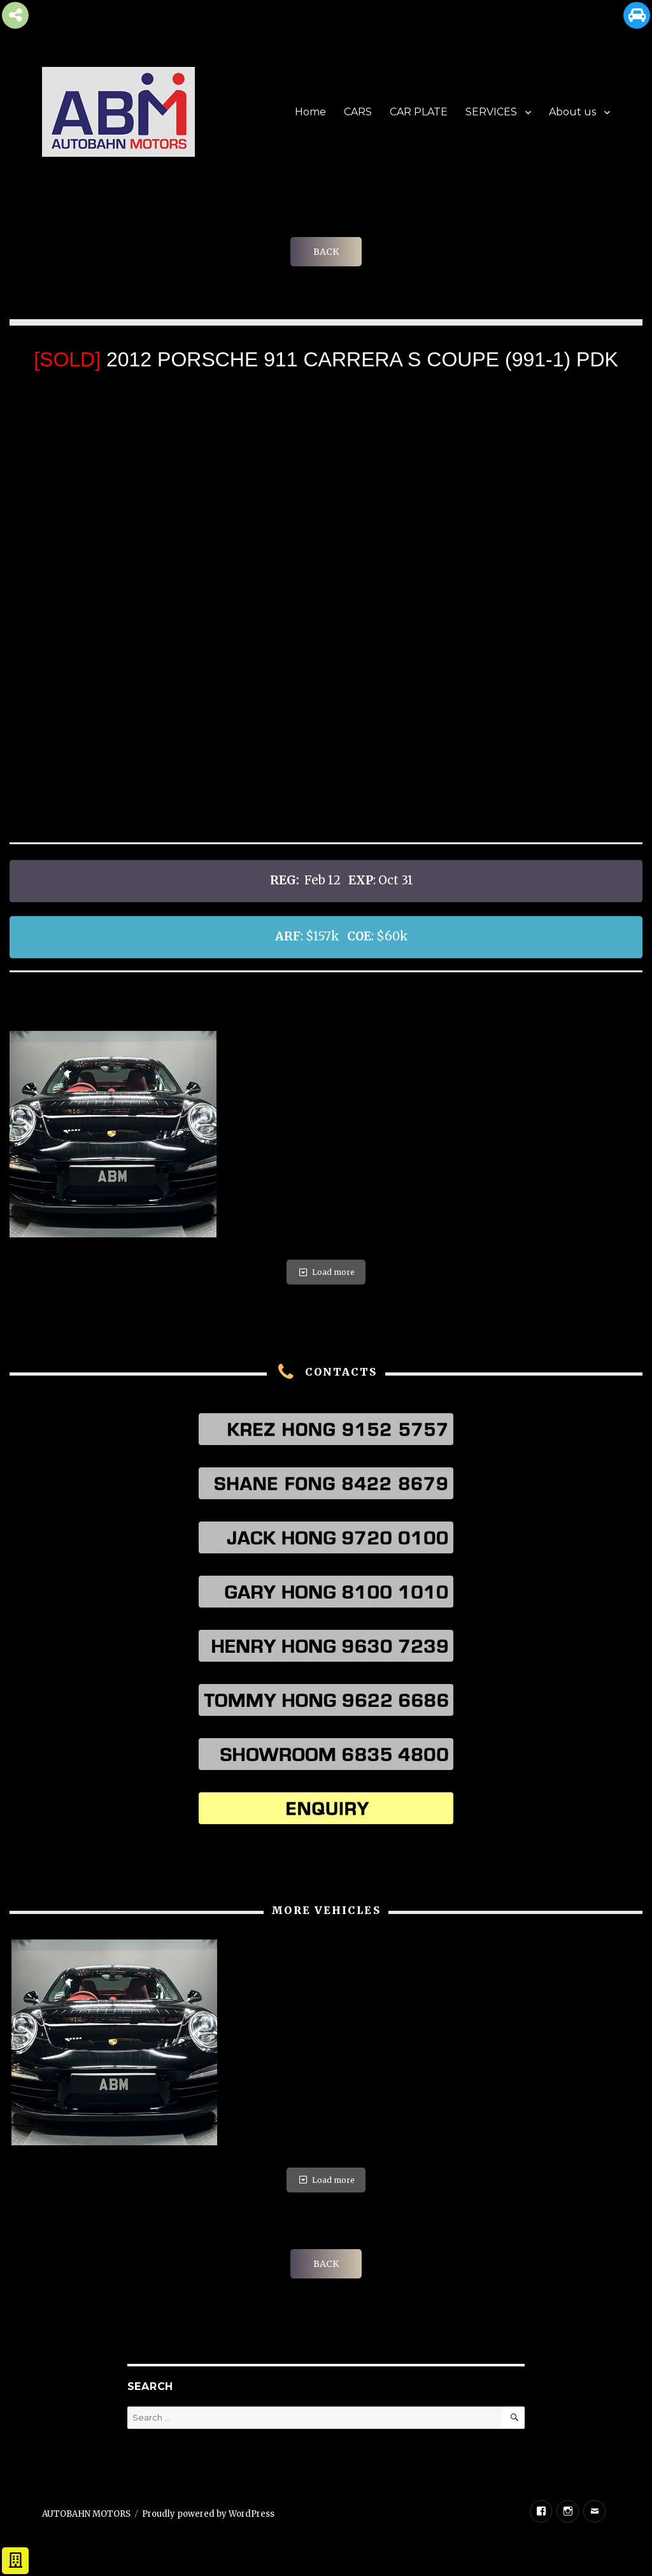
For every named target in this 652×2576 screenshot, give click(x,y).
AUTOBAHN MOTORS (86, 2513)
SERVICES (491, 112)
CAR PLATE (419, 112)
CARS (358, 112)
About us (572, 112)
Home (310, 112)
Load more (326, 1272)
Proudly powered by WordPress (208, 2513)
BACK (326, 251)
